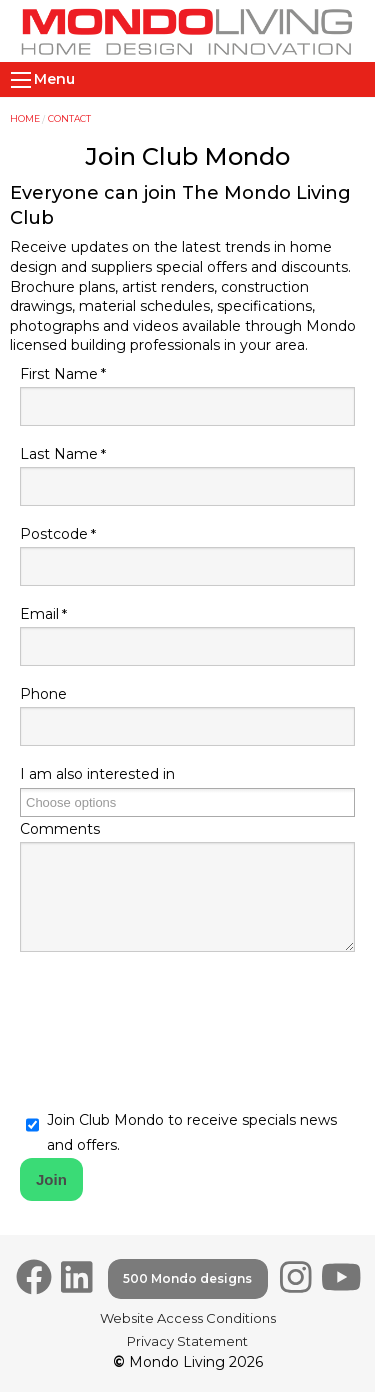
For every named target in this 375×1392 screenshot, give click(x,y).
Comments (60, 829)
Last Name (59, 454)
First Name (59, 374)
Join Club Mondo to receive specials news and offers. (192, 1132)
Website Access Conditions (188, 1318)
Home (25, 118)
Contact (69, 118)
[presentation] (172, 1022)
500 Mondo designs (187, 1278)
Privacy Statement (187, 1341)
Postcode (54, 534)
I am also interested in (97, 774)
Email (39, 614)
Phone (43, 694)
